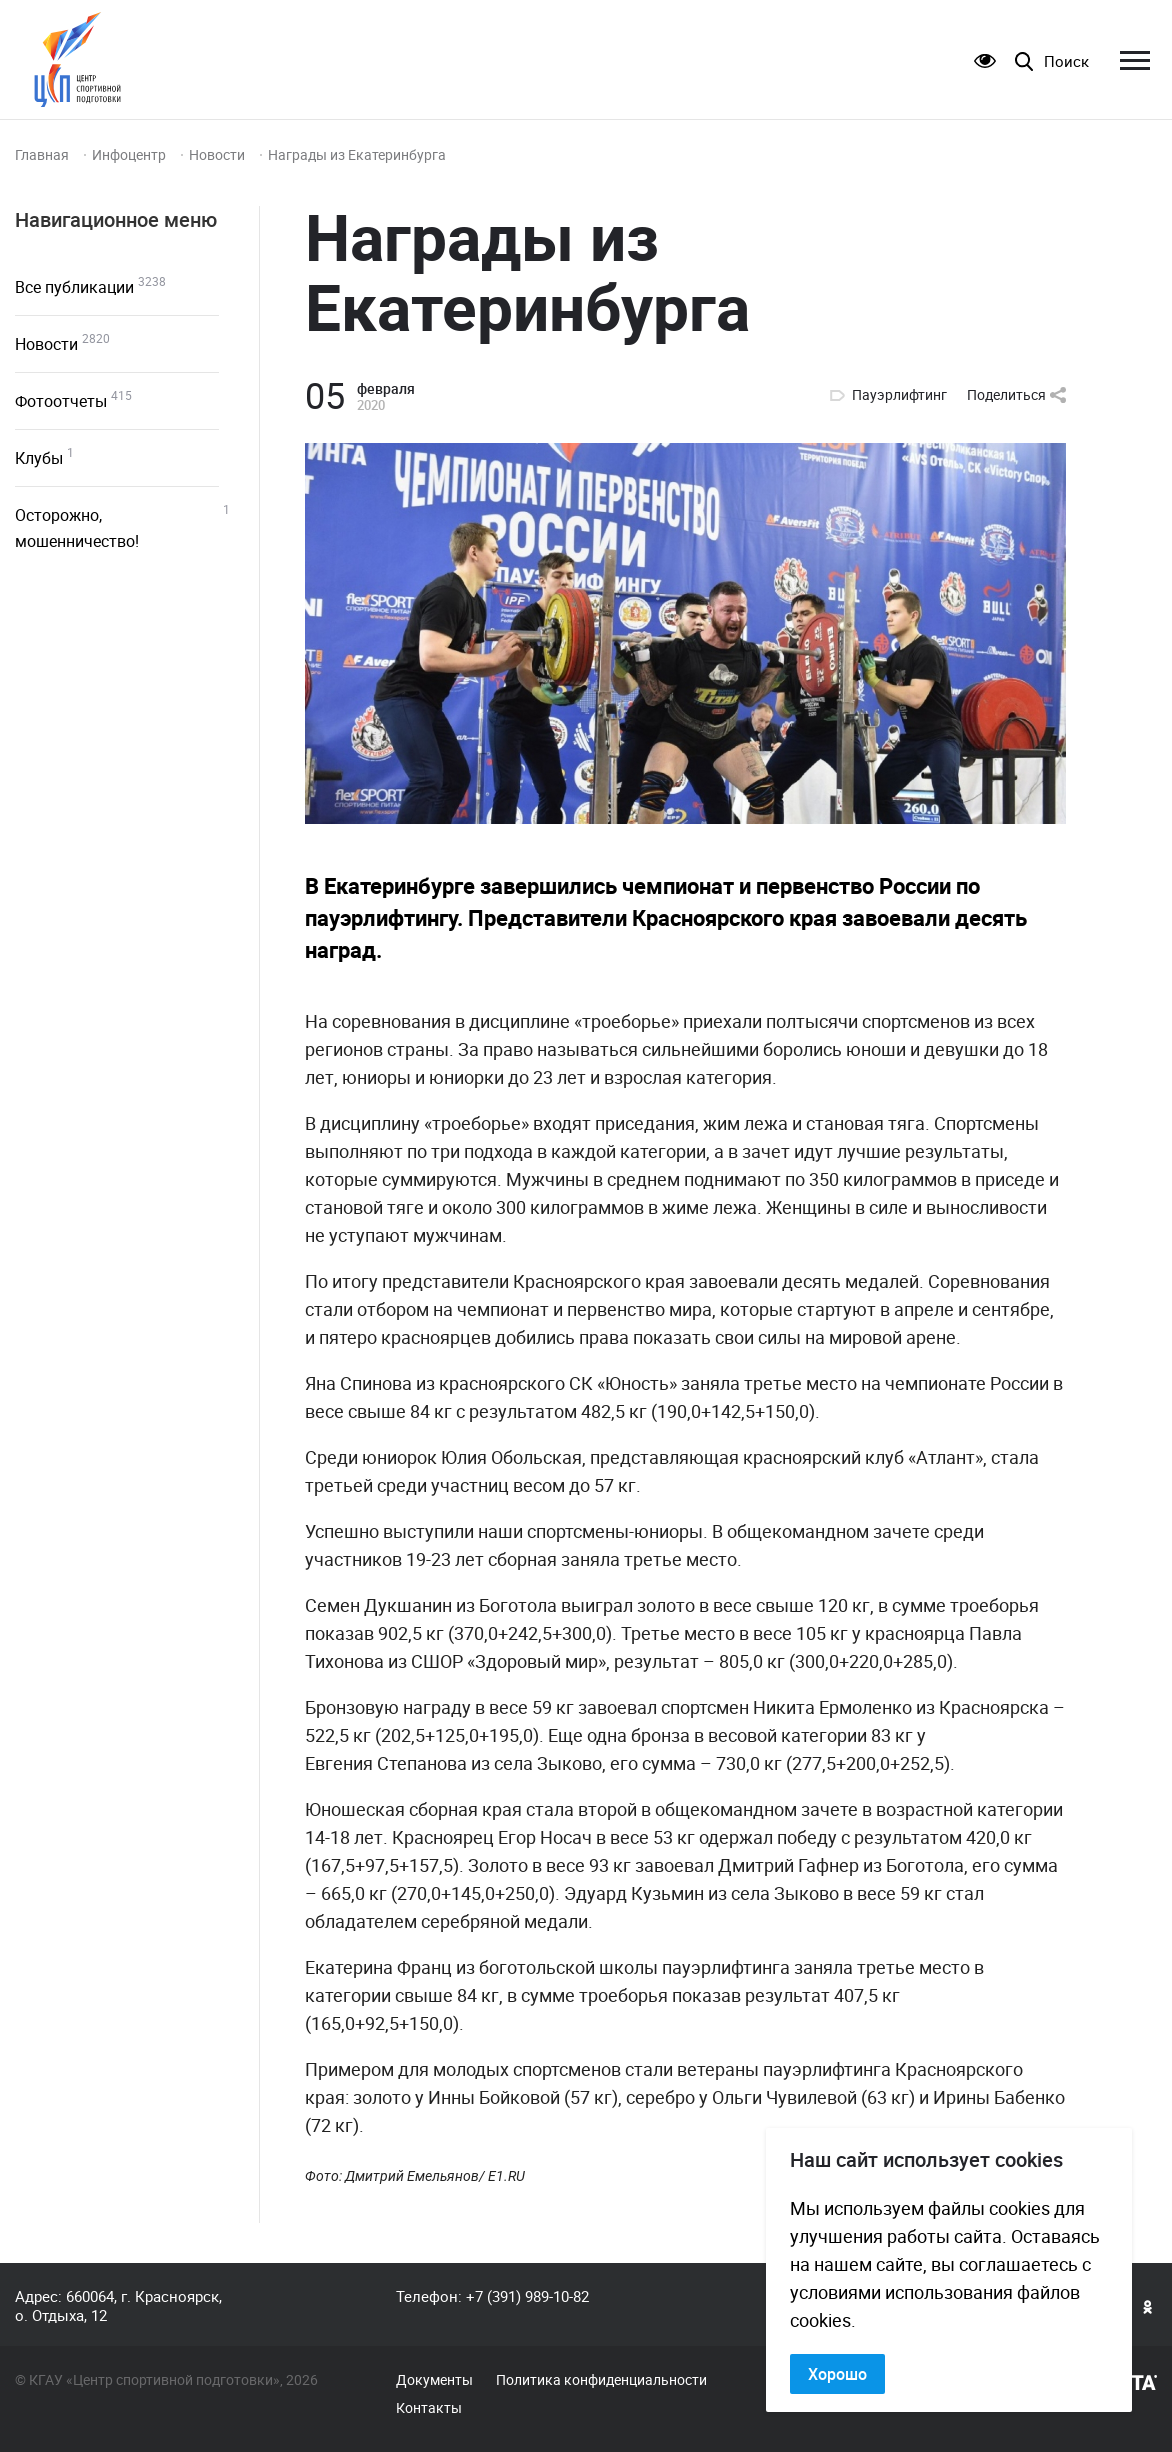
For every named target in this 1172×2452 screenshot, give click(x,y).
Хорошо (837, 2374)
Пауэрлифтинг (899, 395)
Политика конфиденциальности (601, 2380)
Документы (434, 2380)
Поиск (1066, 61)
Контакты (429, 2408)
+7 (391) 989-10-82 (527, 2296)
